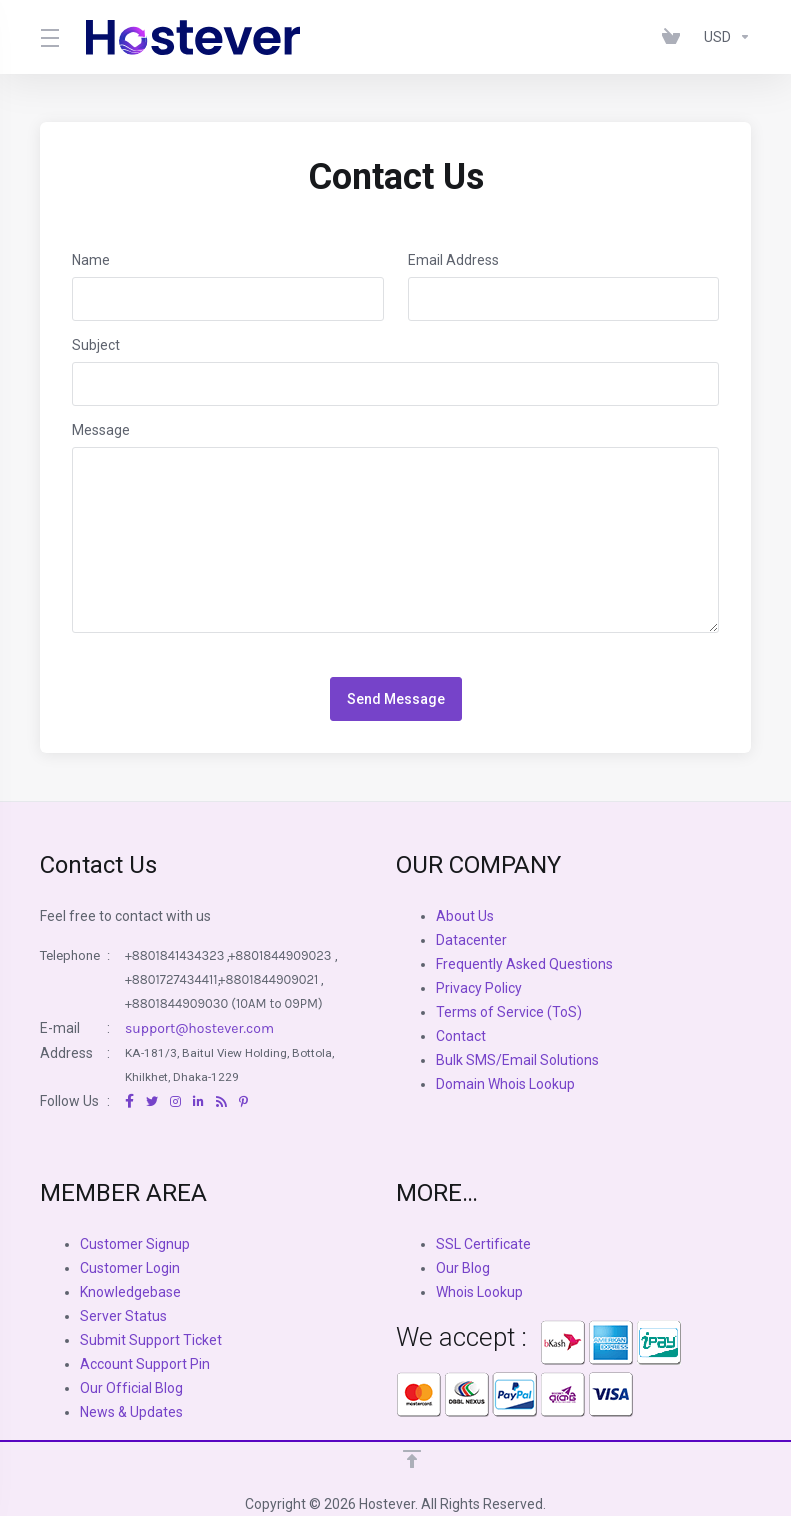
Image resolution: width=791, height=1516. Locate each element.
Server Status (123, 1316)
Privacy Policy (479, 988)
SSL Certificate (483, 1244)
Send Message (396, 699)
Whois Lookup (479, 1292)
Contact (461, 1036)
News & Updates (131, 1412)
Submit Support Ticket (151, 1340)
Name (91, 260)
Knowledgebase (130, 1292)
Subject (96, 345)
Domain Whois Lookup (505, 1084)
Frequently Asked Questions (524, 964)
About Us (465, 916)
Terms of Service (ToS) (509, 1012)
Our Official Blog (131, 1388)
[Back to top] (412, 1459)
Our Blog (463, 1268)
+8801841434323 (174, 955)
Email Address (453, 260)
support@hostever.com (199, 1028)
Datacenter (471, 940)
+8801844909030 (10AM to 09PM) (224, 1003)
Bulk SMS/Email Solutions (517, 1060)
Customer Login (130, 1268)
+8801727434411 (171, 979)
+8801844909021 (269, 979)
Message (101, 430)
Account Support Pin (145, 1364)
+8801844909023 (279, 955)
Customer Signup (135, 1244)
